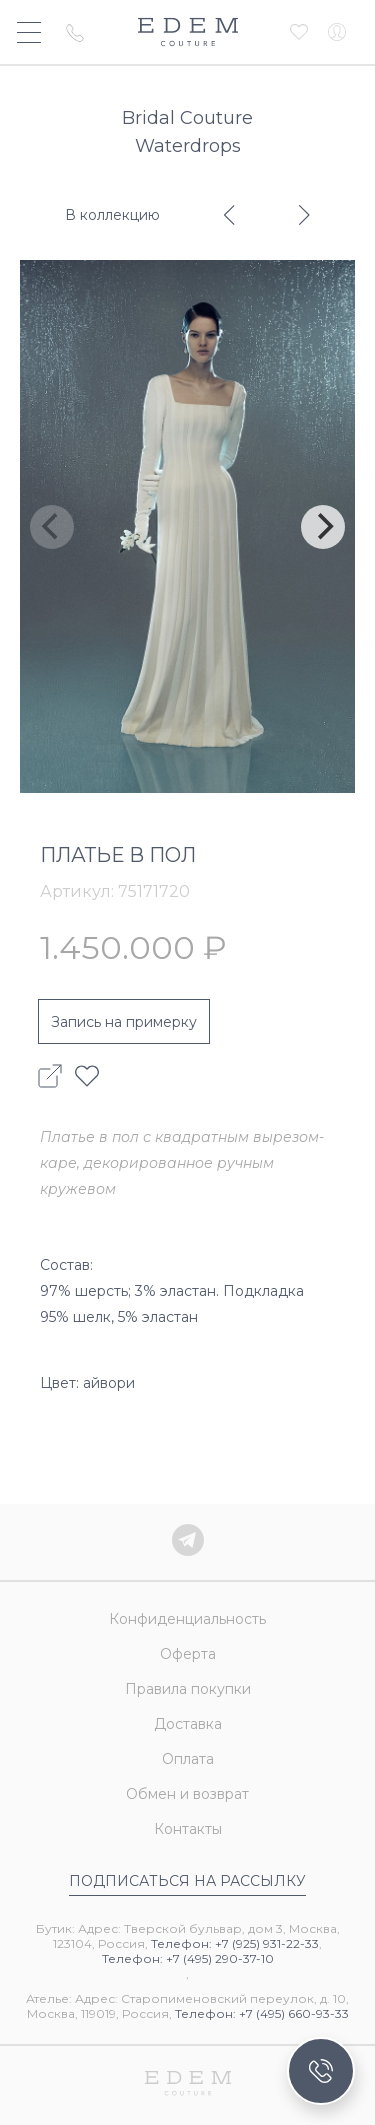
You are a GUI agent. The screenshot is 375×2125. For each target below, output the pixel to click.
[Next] (323, 527)
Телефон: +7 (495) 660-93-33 (262, 2013)
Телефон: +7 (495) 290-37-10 (188, 1958)
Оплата (188, 1759)
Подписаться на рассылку (187, 1881)
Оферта (188, 1654)
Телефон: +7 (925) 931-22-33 (235, 1943)
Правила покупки (188, 1689)
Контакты (188, 1829)
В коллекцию (112, 215)
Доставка (188, 1724)
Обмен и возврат (187, 1794)
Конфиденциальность (187, 1619)
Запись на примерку (124, 1022)
